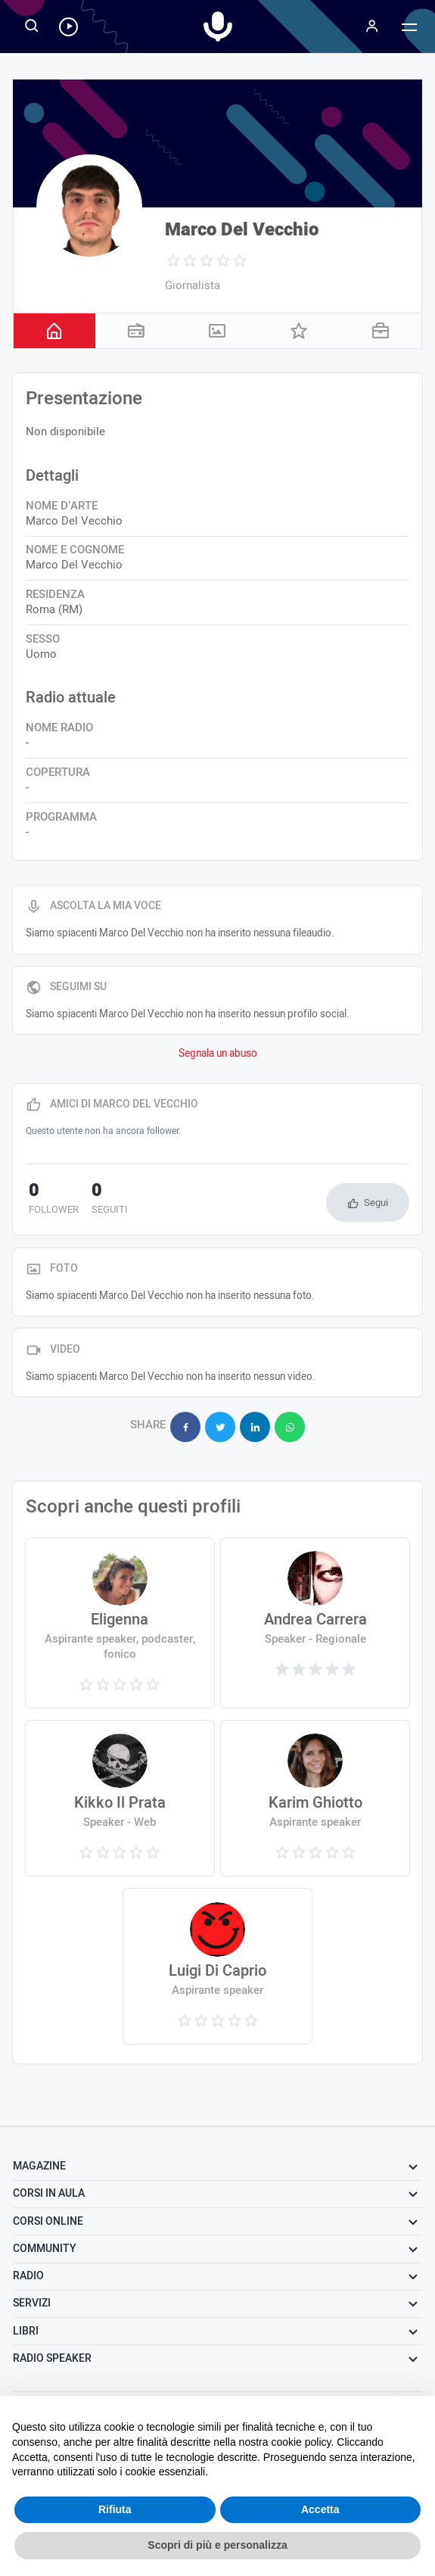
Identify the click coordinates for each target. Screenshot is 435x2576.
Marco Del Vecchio (241, 229)
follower (51, 1199)
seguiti (101, 1199)
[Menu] (371, 26)
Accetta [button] (320, 2509)
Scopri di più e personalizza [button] (217, 2545)
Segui (376, 1202)
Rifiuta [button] (115, 2509)
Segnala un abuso (218, 1053)
